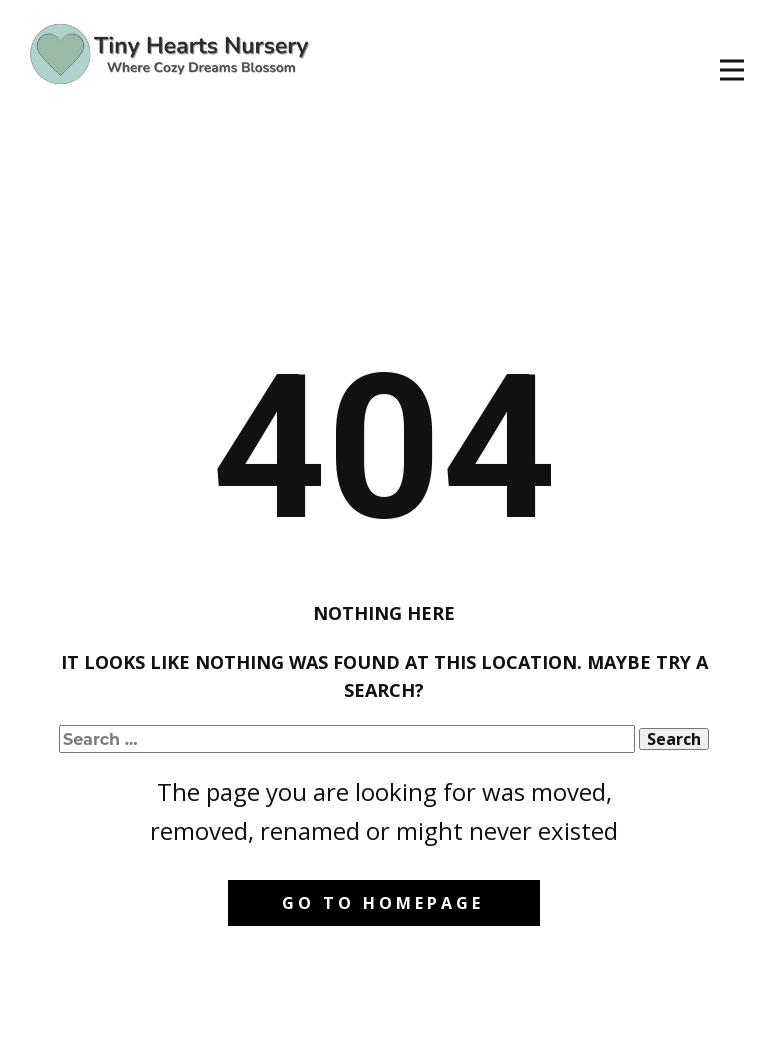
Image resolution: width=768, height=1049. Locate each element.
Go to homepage (383, 903)
